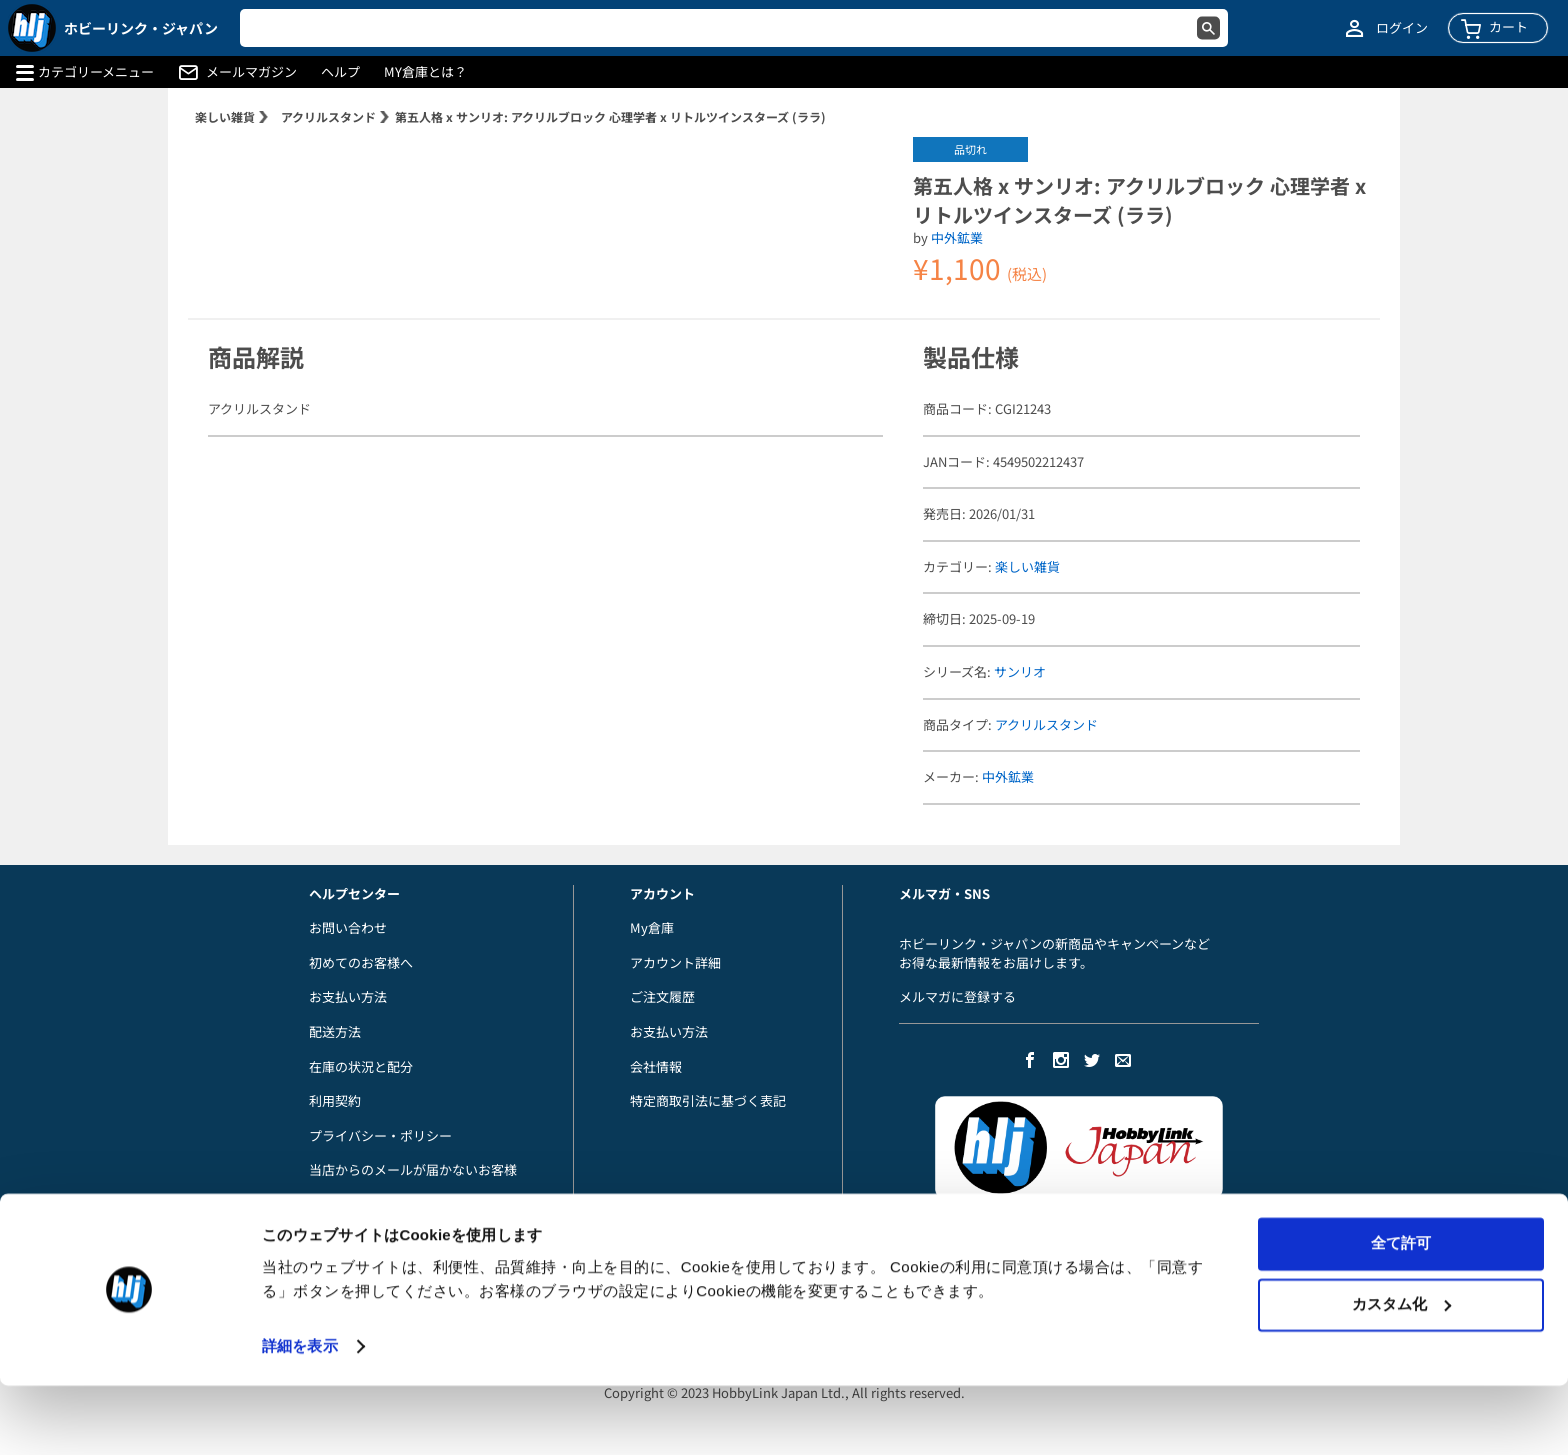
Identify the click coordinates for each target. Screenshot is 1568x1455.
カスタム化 (1401, 1373)
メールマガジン (251, 72)
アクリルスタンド (328, 116)
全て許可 (1401, 1313)
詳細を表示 (300, 1415)
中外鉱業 (957, 237)
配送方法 (335, 1031)
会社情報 (656, 1066)
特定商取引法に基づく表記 (708, 1100)
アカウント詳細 (675, 962)
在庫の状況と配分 (361, 1066)
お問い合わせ (348, 927)
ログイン (1402, 28)
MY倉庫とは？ (425, 72)
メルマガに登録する (957, 996)
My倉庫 (652, 927)
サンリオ (1020, 671)
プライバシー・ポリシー (380, 1135)
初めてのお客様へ (361, 962)
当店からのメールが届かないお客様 (413, 1169)
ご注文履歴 (662, 996)
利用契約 (335, 1100)
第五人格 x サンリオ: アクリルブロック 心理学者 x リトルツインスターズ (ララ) (610, 116)
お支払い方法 (348, 996)
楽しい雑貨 (225, 116)
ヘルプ (340, 72)
